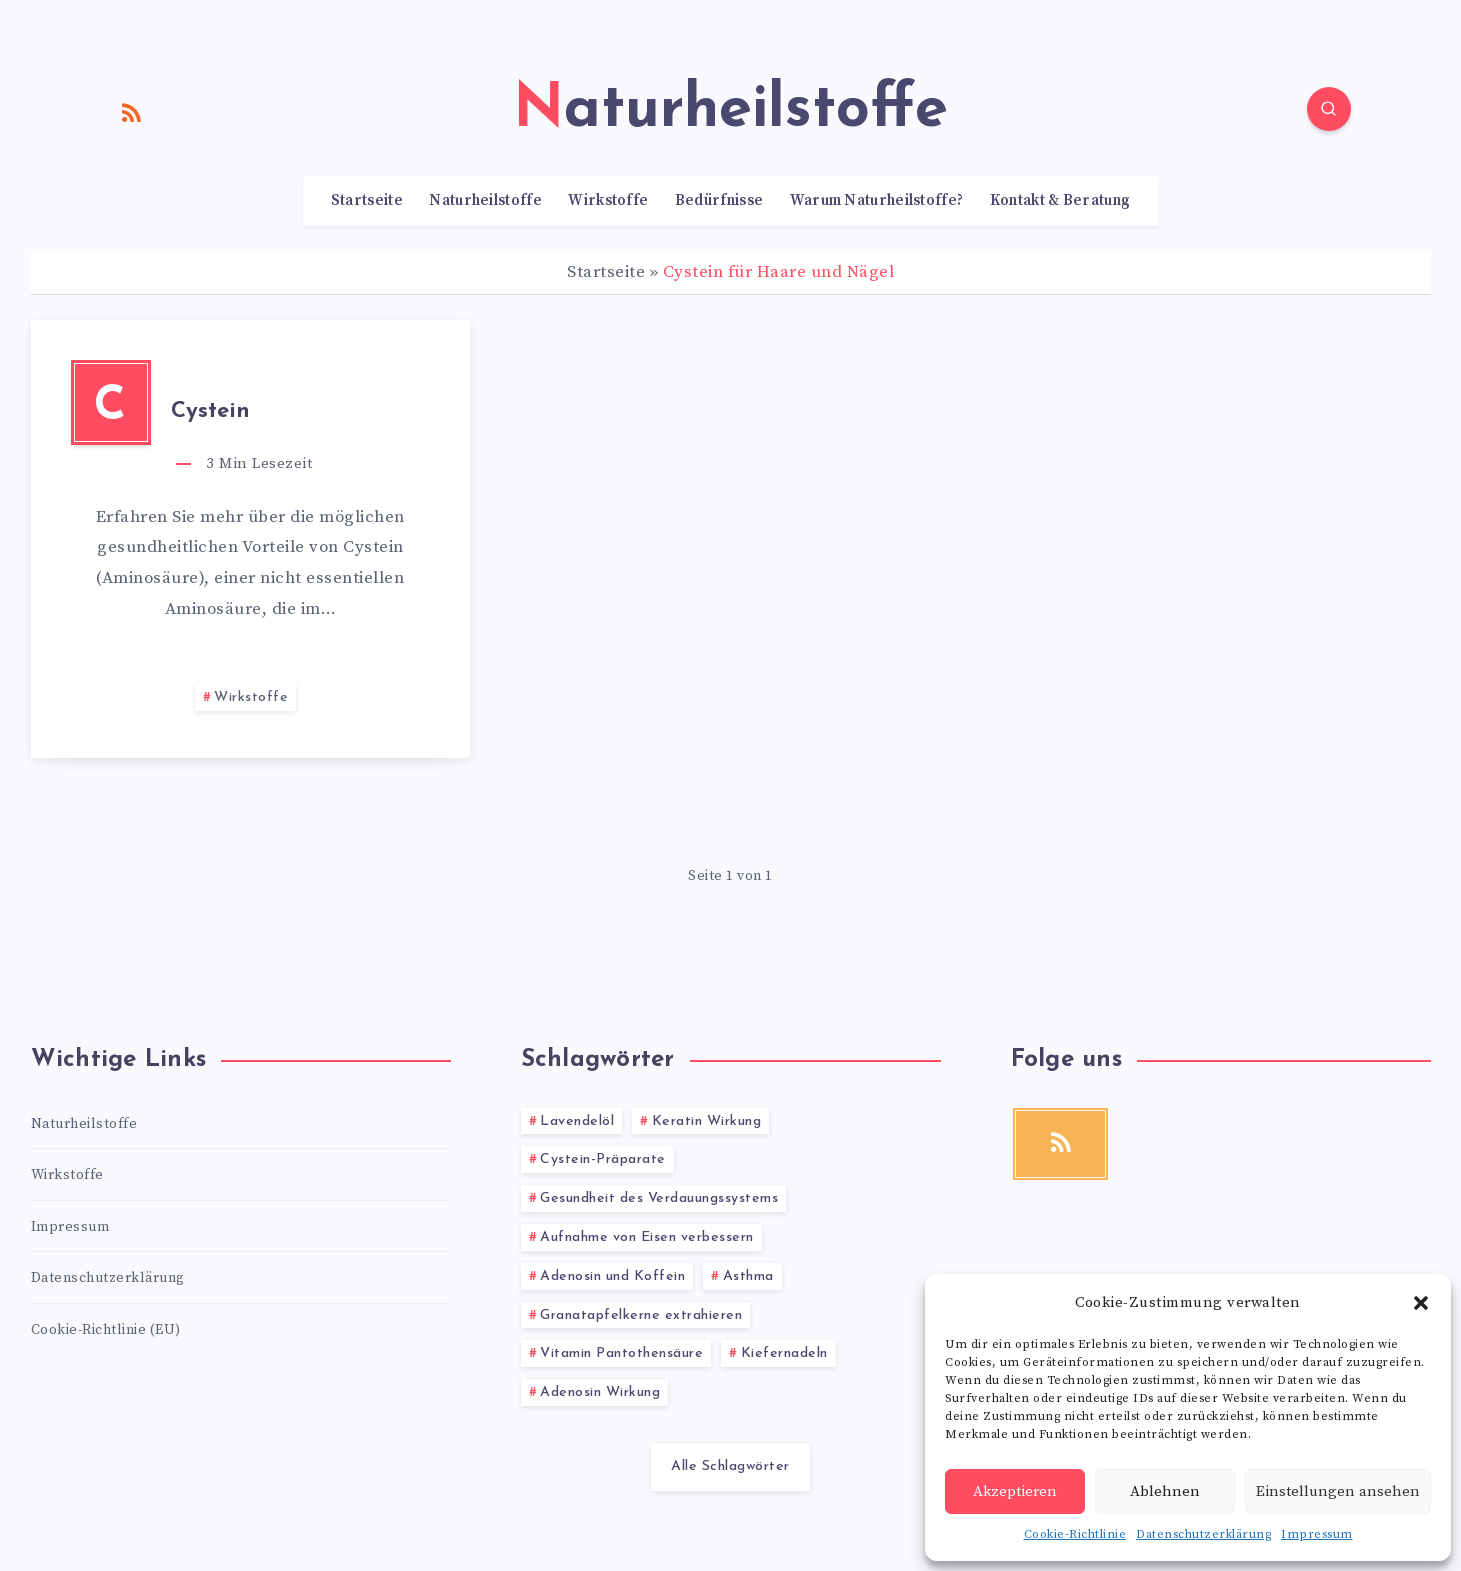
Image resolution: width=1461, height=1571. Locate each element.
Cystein (210, 411)
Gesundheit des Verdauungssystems (659, 1198)
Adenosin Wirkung (600, 1392)
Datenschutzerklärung (1203, 1534)
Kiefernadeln (784, 1353)
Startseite (367, 201)
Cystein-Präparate (603, 1159)
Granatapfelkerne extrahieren (641, 1315)
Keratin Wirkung (707, 1121)
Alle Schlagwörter (730, 1466)
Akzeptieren (1015, 1491)
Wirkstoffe (608, 201)
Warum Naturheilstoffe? (877, 201)
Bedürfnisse (719, 201)
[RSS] (132, 112)
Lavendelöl (577, 1121)
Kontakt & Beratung (1060, 201)
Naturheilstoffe (485, 201)
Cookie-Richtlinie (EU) (106, 1330)
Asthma (748, 1276)
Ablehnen (1165, 1491)
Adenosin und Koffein (612, 1276)
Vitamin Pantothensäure (621, 1353)
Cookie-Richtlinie (1075, 1534)
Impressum (1317, 1534)
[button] (1421, 1303)
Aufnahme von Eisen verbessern (647, 1237)
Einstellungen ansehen (1338, 1491)
